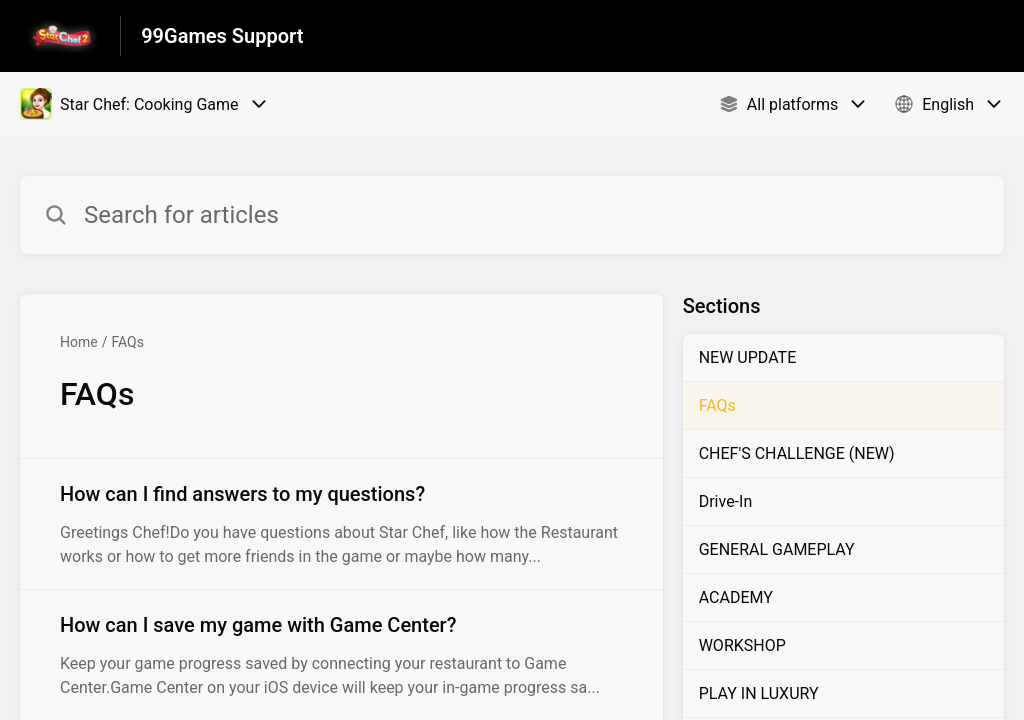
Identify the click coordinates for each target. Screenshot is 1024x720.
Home (79, 342)
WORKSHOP (742, 645)
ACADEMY (736, 597)
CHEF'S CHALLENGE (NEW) (797, 453)
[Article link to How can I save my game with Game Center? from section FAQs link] (341, 655)
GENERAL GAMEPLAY (777, 549)
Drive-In (726, 501)
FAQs (127, 342)
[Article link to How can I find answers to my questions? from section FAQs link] (341, 524)
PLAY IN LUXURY (759, 693)
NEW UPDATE (748, 357)
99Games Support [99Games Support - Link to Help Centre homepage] (222, 36)
